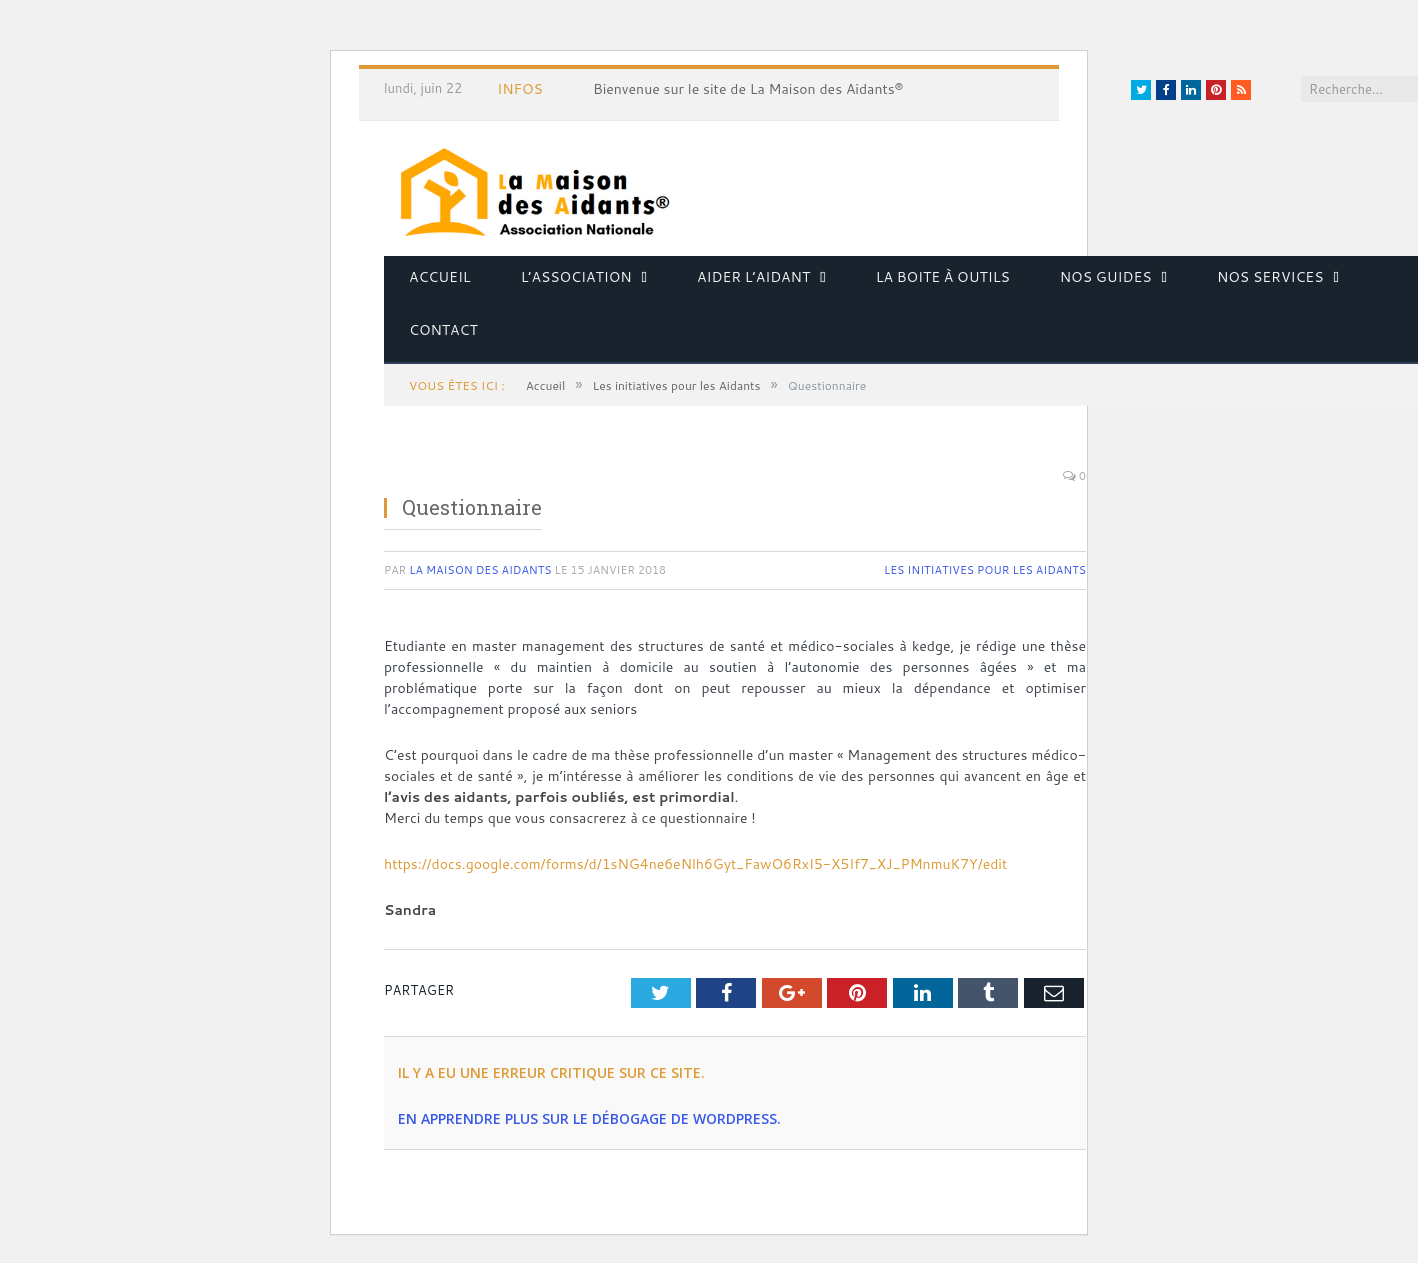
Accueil (440, 277)
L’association (576, 277)
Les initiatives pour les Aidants (985, 570)
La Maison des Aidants (480, 570)
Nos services (1270, 277)
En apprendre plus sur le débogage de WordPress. (589, 1118)
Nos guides (1106, 277)
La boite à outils (943, 277)
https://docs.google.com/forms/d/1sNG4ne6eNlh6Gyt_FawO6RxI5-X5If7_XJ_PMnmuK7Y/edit (695, 864)
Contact (443, 330)
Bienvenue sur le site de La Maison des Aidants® (748, 89)
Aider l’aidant (753, 277)
